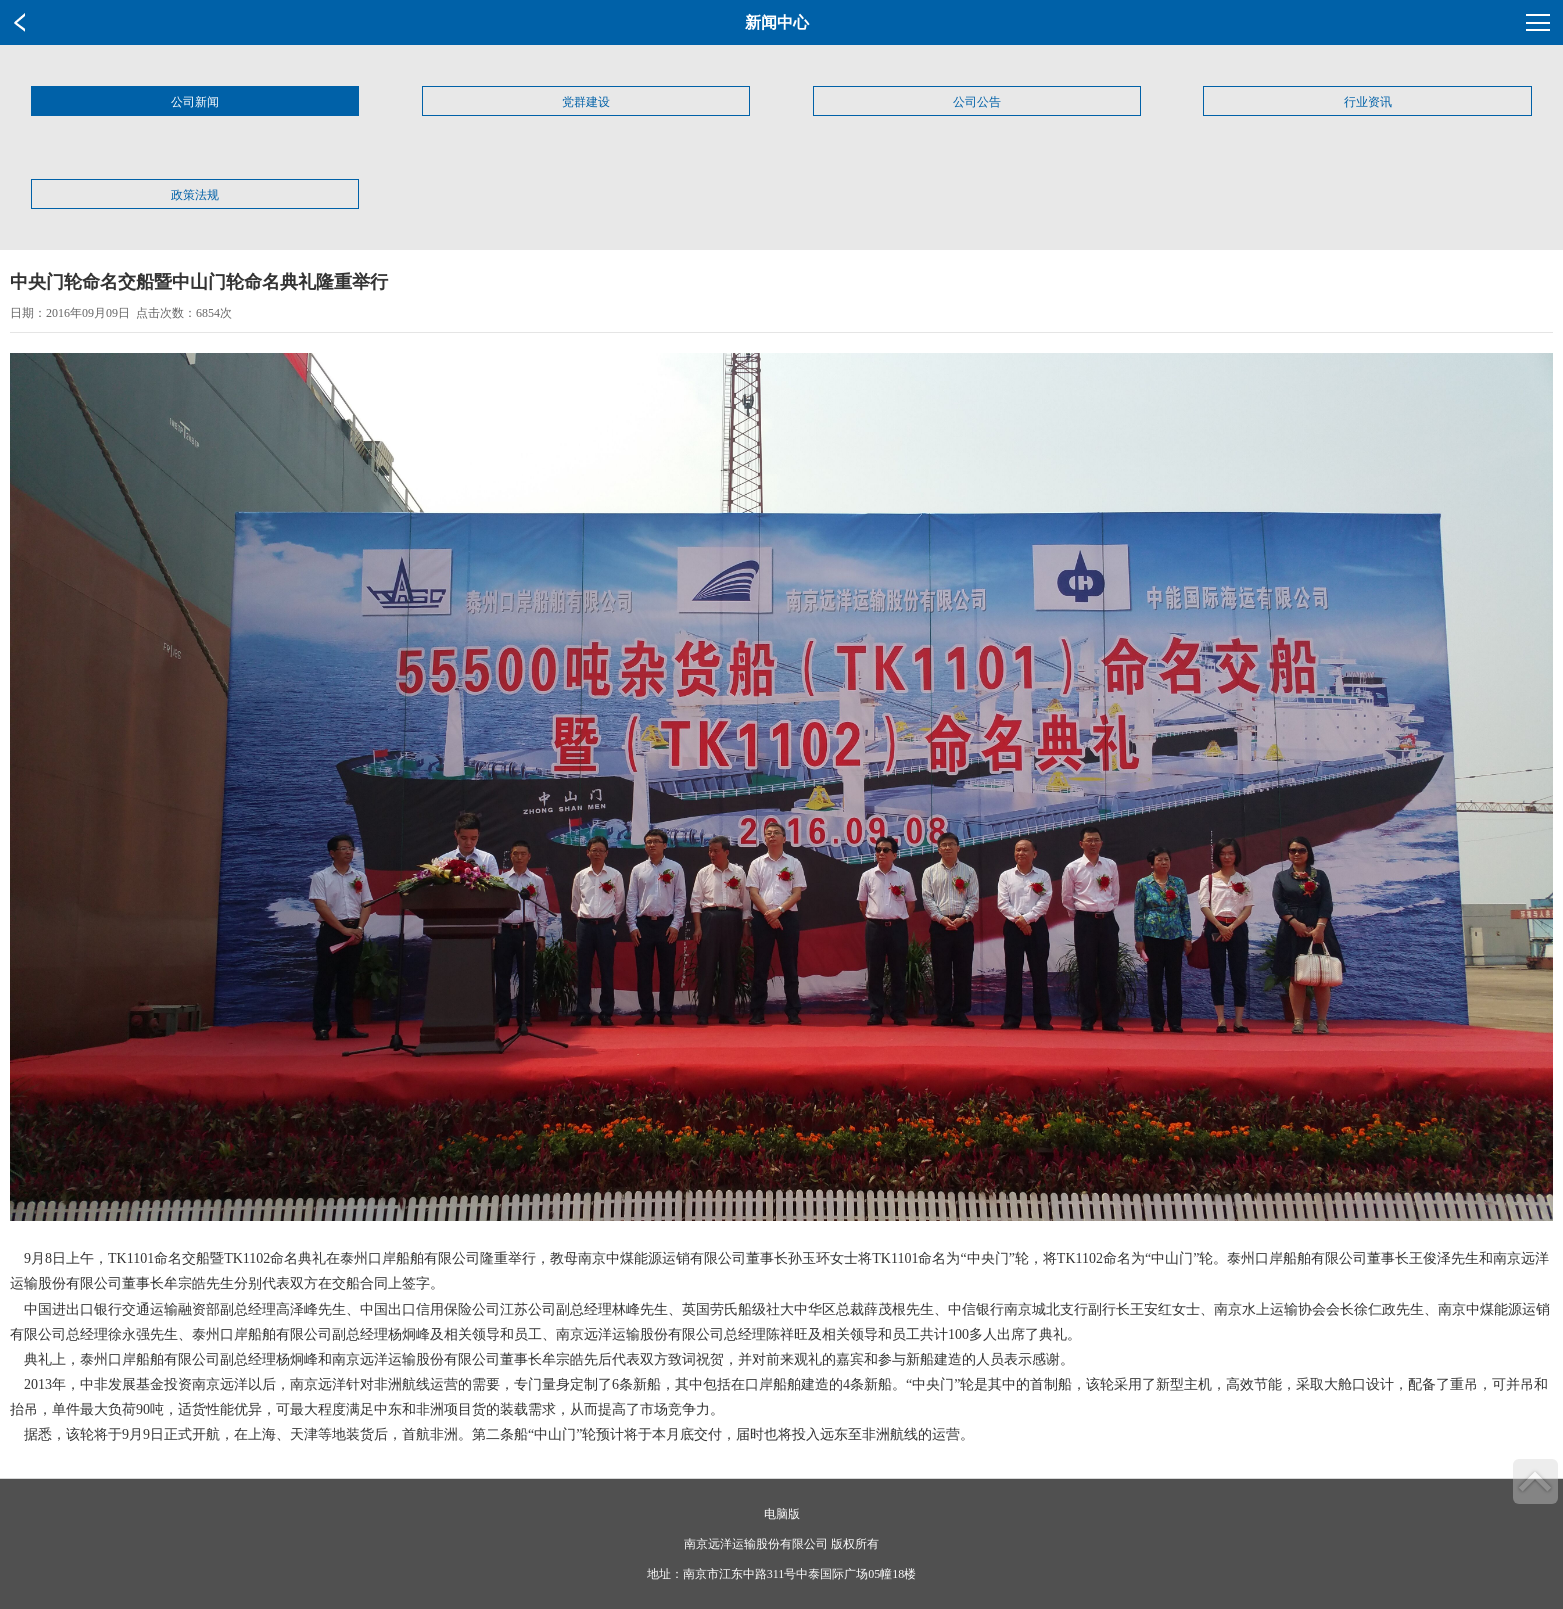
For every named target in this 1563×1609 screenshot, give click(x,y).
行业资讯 (1368, 102)
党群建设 (586, 102)
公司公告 (977, 102)
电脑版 (782, 1514)
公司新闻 (195, 102)
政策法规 (195, 195)
